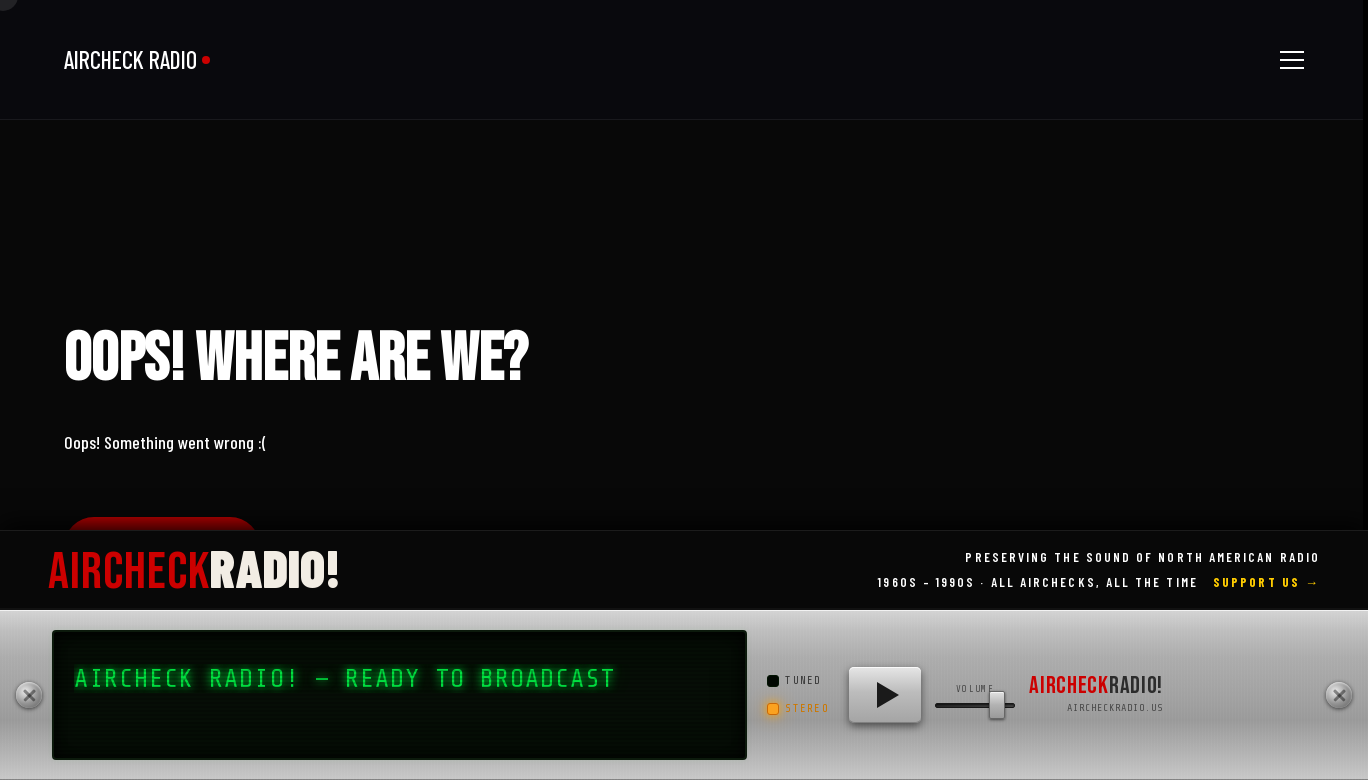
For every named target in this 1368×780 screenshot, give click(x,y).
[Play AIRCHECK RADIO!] (885, 695)
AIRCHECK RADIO (130, 59)
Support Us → (1266, 582)
